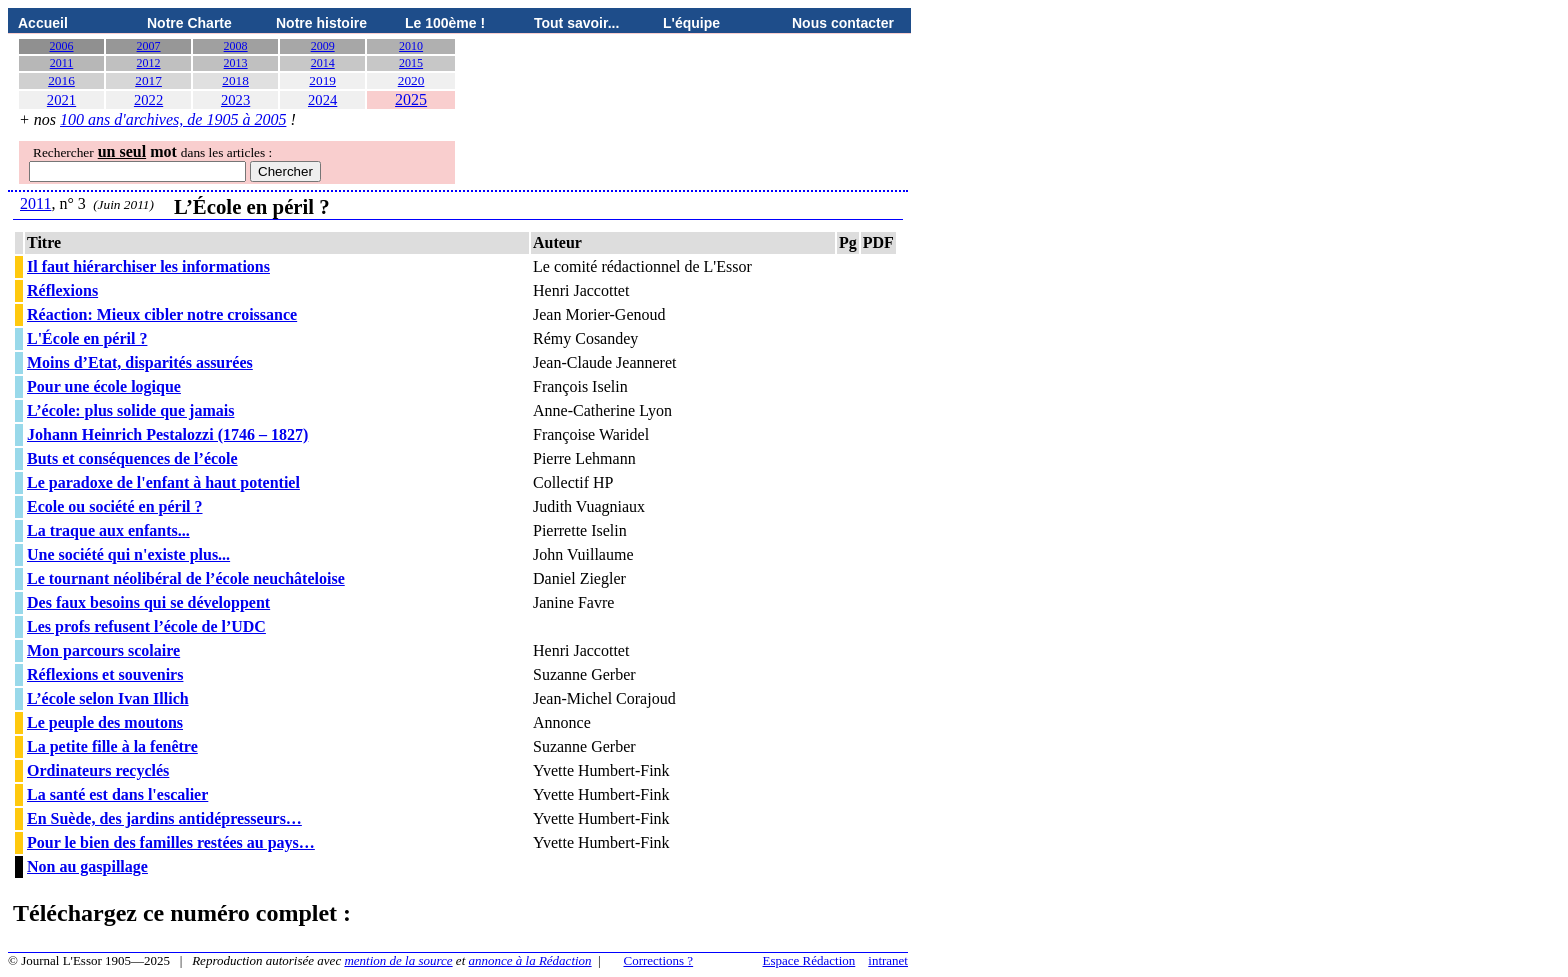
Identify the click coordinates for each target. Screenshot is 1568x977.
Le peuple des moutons (105, 722)
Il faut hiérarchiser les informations (148, 266)
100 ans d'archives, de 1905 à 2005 (173, 119)
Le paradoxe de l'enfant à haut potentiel (163, 482)
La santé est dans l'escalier (117, 794)
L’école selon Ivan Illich (108, 698)
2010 (411, 46)
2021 (61, 100)
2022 (148, 100)
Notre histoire (321, 23)
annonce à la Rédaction (530, 960)
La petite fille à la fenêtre (112, 746)
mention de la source (398, 960)
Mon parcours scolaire (103, 650)
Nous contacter (843, 23)
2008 (236, 46)
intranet (888, 960)
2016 (61, 80)
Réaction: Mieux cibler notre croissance (162, 314)
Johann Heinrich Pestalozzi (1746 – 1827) (167, 434)
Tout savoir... (576, 23)
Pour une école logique (104, 386)
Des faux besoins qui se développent (148, 602)
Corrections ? (658, 960)
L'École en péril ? (87, 338)
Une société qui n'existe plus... (128, 554)
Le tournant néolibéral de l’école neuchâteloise (186, 578)
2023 (235, 100)
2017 (148, 80)
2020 (411, 80)
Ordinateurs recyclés (98, 770)
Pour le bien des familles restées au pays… (171, 842)
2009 (323, 46)
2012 (149, 63)
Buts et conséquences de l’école (132, 458)
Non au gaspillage (87, 866)
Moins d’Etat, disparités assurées (140, 362)
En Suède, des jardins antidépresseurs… (164, 818)
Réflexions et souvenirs (105, 674)
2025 (411, 99)
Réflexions (62, 290)
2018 (235, 80)
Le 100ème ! (445, 23)
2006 (62, 46)
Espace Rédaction (809, 960)
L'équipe (691, 23)
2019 (322, 80)
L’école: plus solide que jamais (130, 410)
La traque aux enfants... (108, 530)
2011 (62, 63)
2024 (322, 100)
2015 (411, 63)
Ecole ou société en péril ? (115, 506)
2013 (236, 63)
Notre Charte (189, 23)
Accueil (43, 23)
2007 (149, 46)
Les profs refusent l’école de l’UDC (146, 626)
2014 (323, 63)
